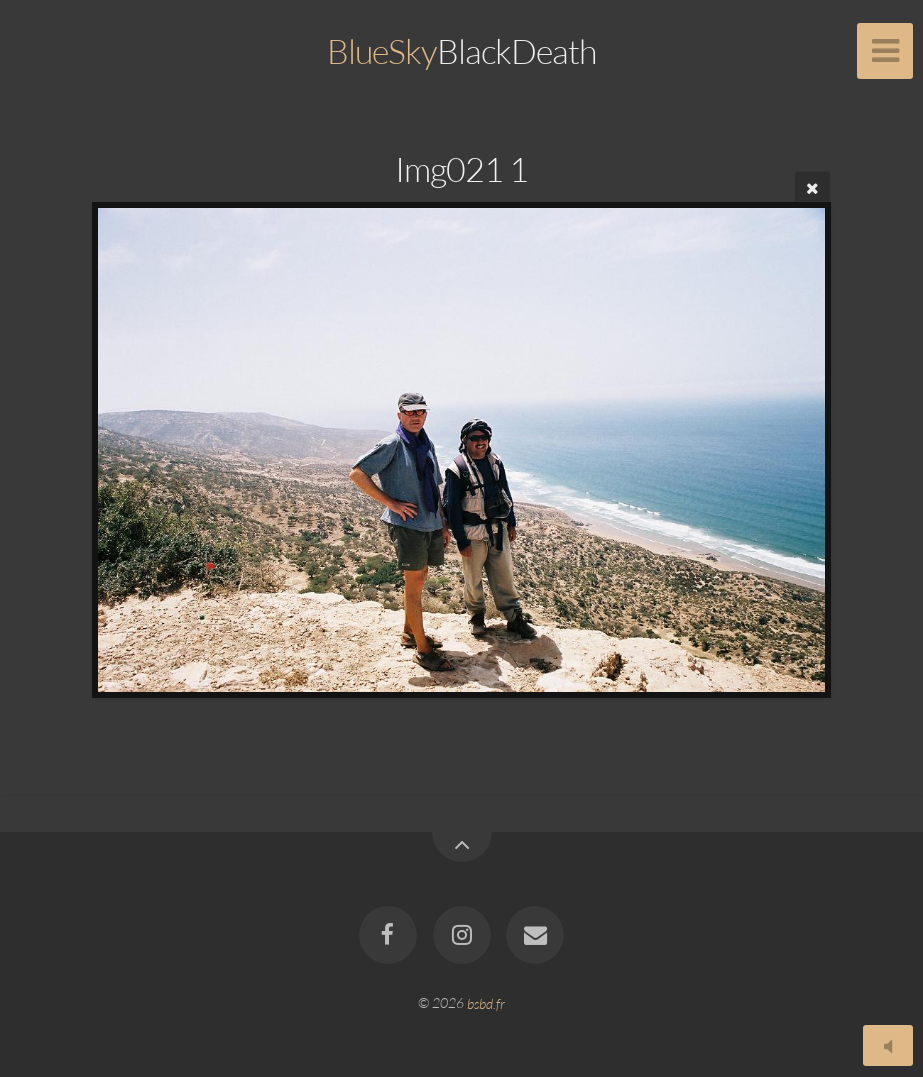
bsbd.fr (486, 1002)
